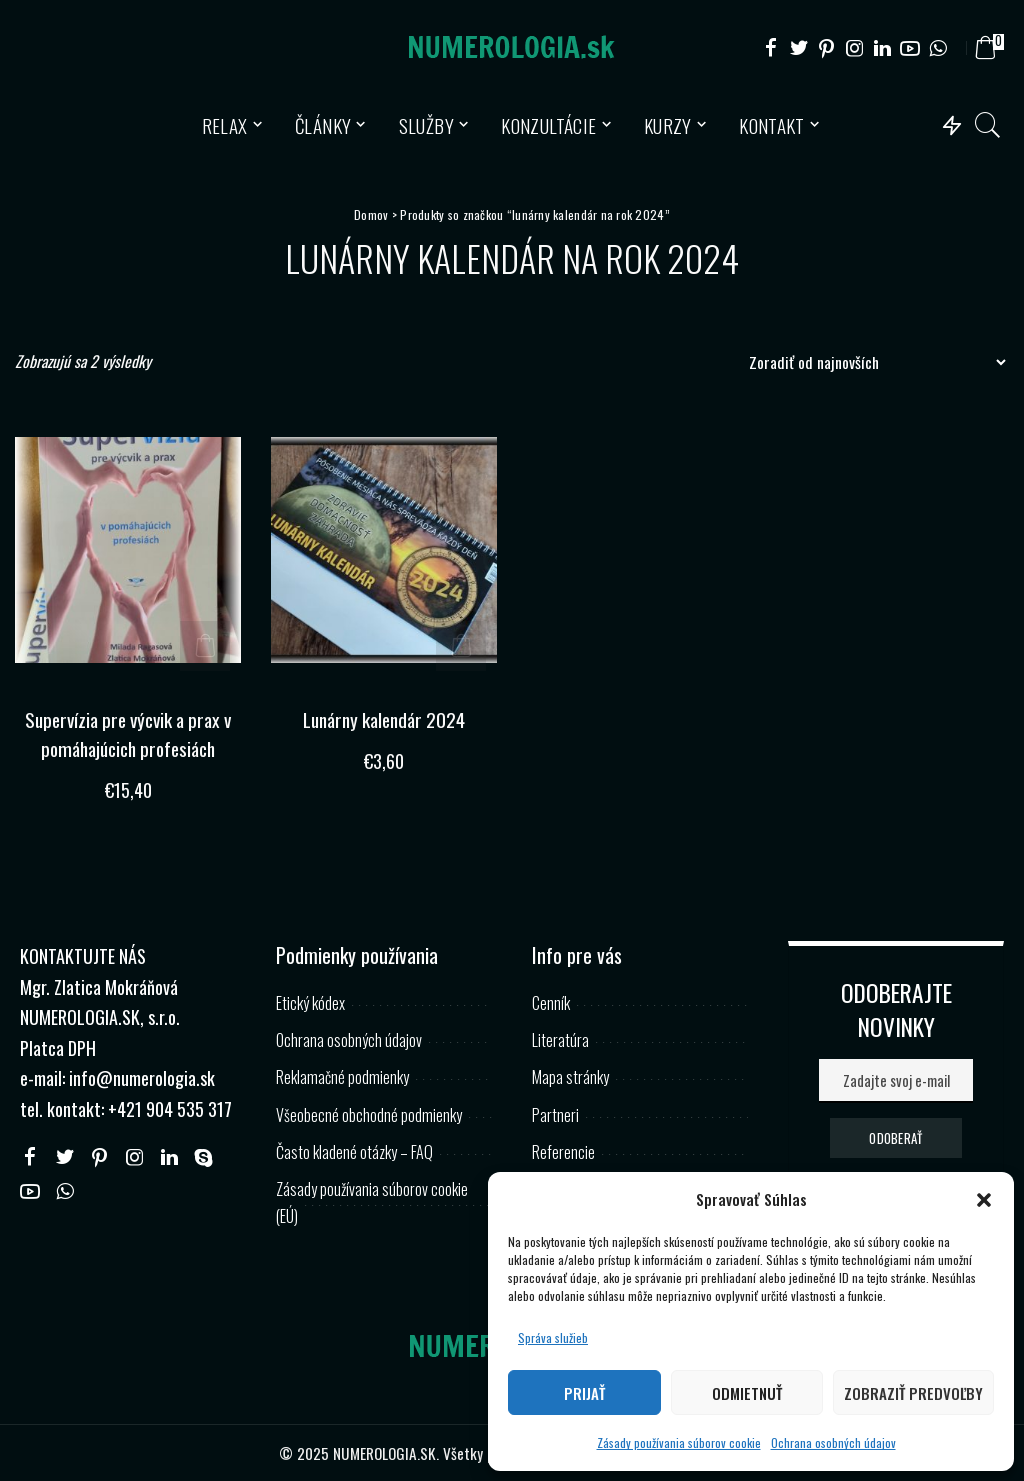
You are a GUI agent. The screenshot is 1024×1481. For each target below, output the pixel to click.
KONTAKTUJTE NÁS (83, 955)
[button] (984, 1200)
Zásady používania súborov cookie (679, 1442)
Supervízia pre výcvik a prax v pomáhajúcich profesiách (128, 733)
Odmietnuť (747, 1393)
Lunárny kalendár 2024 (384, 719)
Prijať (584, 1393)
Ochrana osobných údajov (833, 1442)
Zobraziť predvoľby (913, 1393)
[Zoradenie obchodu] (872, 362)
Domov (371, 214)
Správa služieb (553, 1337)
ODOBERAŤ (895, 1137)
